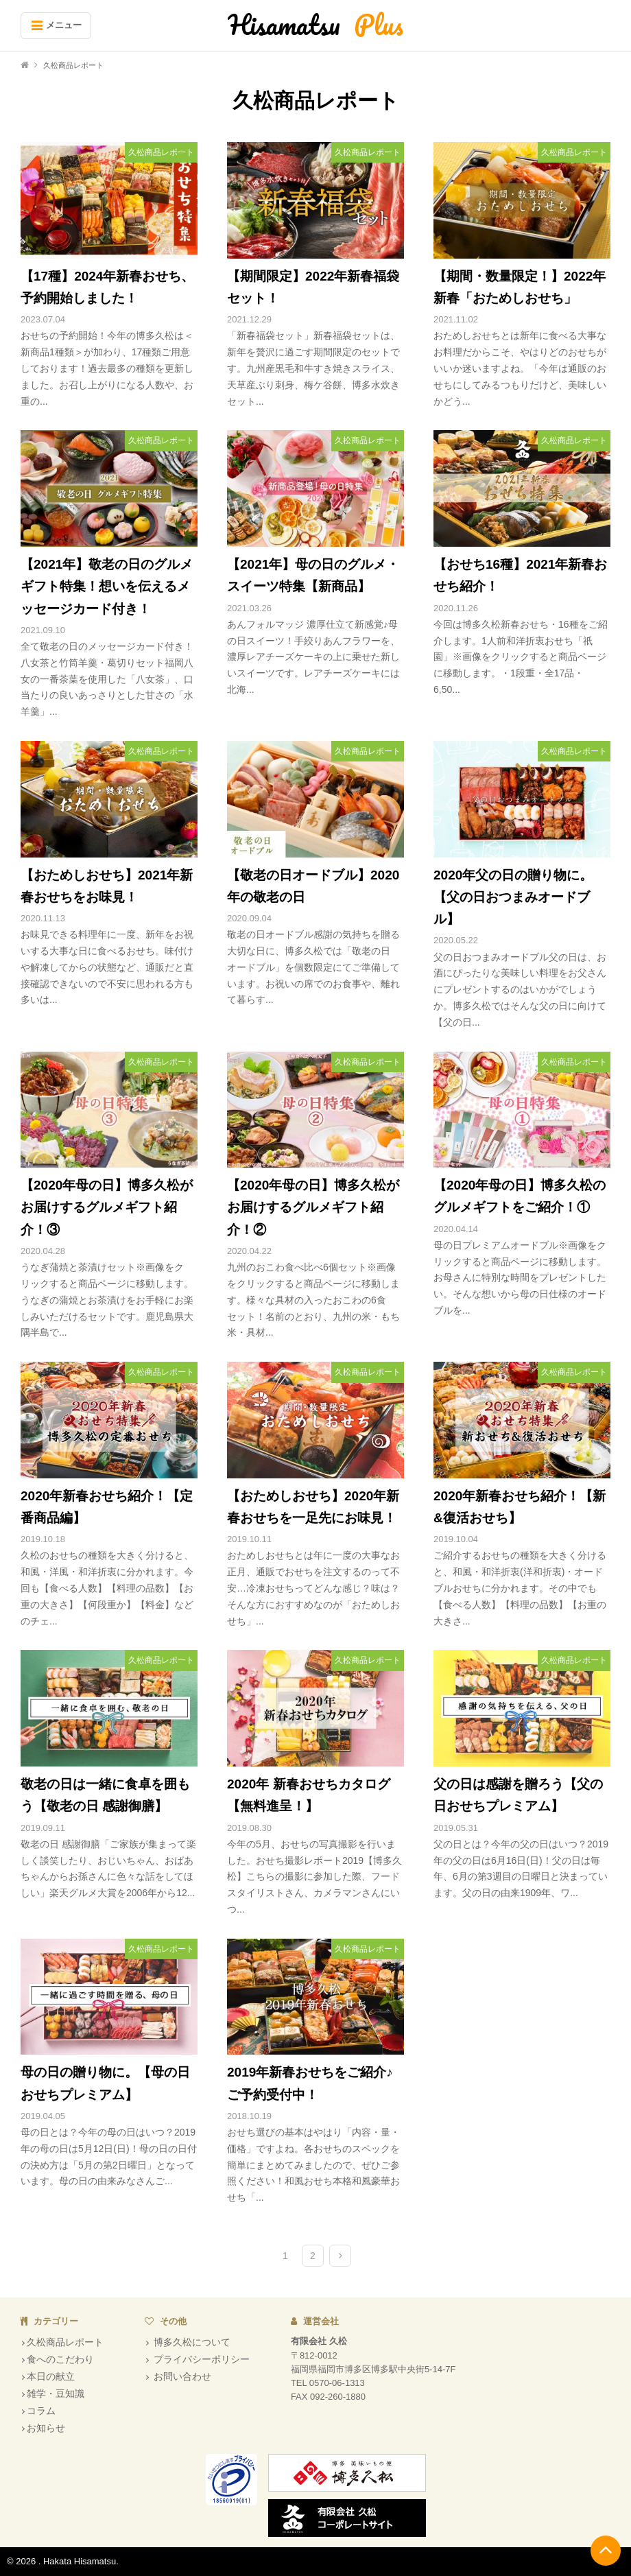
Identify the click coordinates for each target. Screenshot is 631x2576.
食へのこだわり (60, 2359)
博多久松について (190, 2342)
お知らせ (46, 2427)
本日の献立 (51, 2376)
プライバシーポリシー (200, 2359)
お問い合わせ (181, 2376)
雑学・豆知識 (55, 2393)
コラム (41, 2410)
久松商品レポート (65, 2342)
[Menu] (56, 25)
